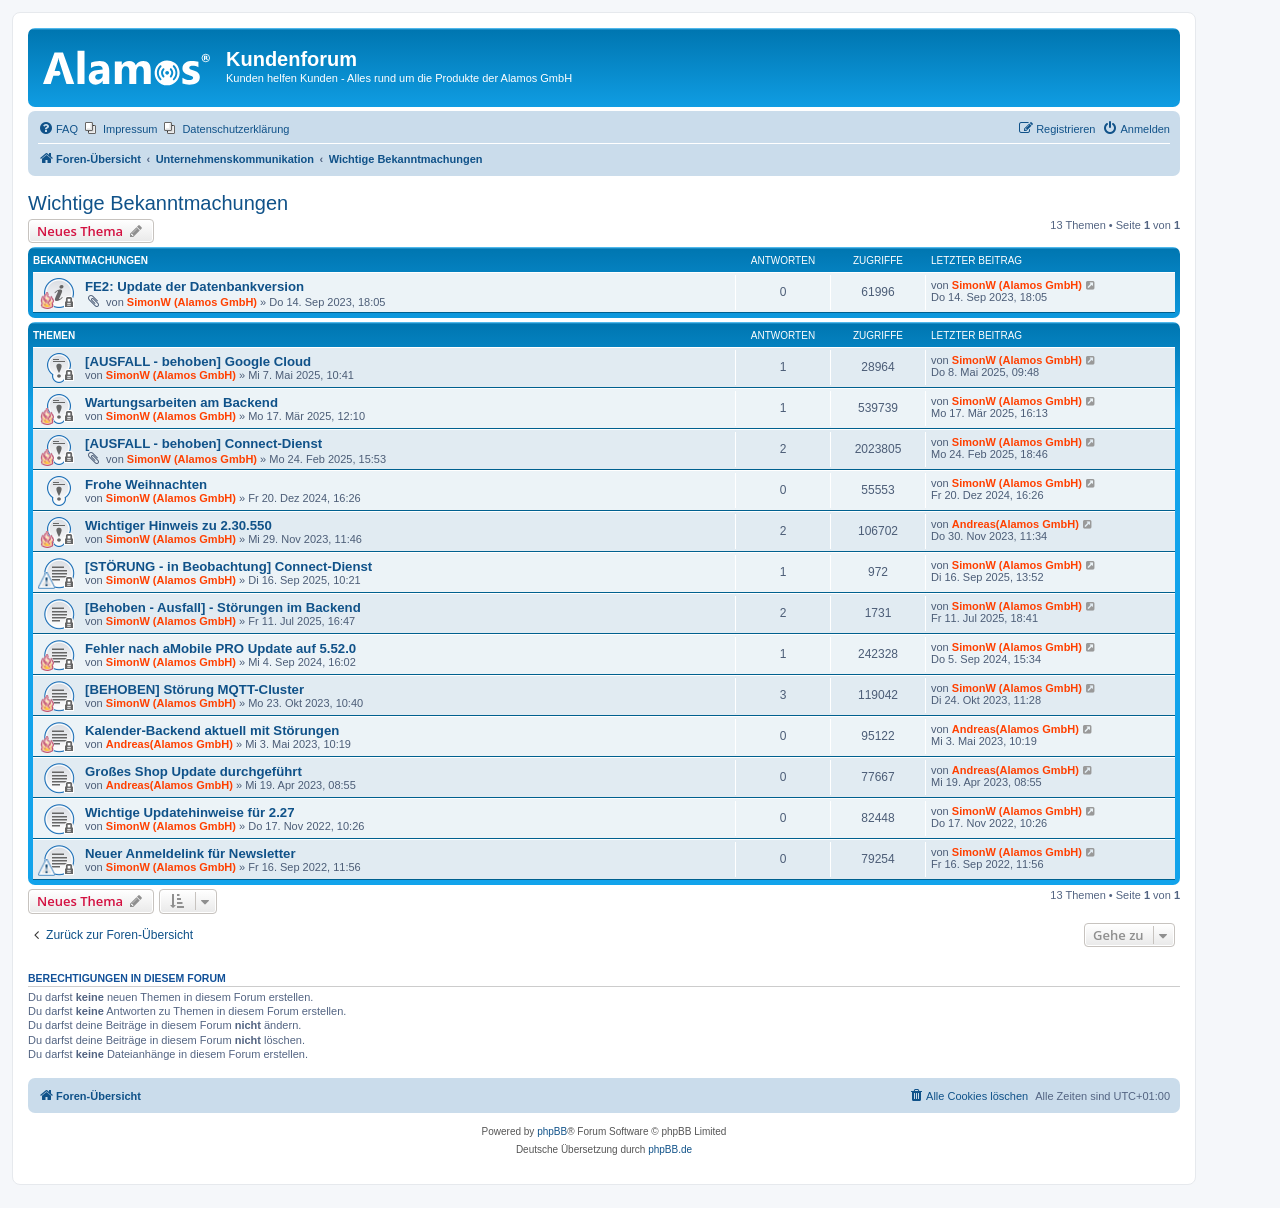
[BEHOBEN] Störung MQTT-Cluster (194, 689)
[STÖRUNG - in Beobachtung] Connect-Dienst (228, 566)
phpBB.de (670, 1149)
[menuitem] (58, 129)
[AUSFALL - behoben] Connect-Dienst (203, 443)
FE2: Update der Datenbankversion (194, 286)
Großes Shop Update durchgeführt (193, 771)
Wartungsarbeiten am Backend (181, 402)
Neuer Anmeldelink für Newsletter (190, 853)
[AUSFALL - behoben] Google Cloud (198, 361)
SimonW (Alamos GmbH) (192, 302)
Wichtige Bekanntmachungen (158, 203)
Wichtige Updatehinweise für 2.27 (189, 812)
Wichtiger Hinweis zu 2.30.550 (178, 525)
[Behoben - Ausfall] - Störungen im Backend (223, 607)
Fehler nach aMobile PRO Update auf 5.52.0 (220, 648)
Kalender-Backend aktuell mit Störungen (212, 730)
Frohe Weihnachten (146, 484)
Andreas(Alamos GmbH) (1015, 524)
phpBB (552, 1131)
